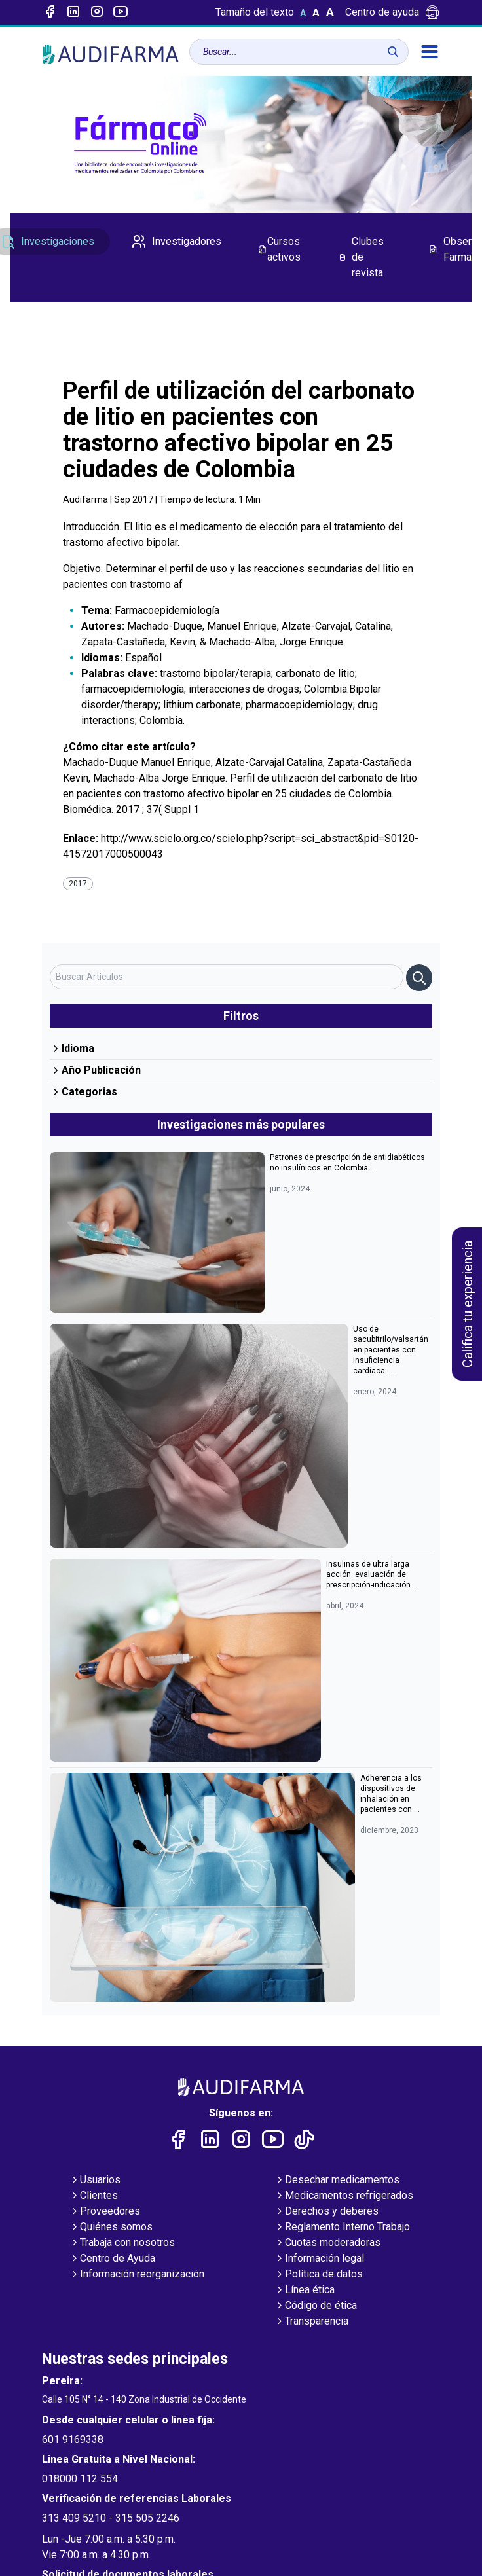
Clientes (93, 2196)
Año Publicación (95, 1070)
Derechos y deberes (326, 2212)
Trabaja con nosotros (122, 2243)
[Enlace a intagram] (97, 12)
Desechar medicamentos (336, 2180)
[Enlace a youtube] (120, 12)
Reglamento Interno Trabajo (342, 2228)
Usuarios (94, 2180)
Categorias (83, 1091)
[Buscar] (393, 51)
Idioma (72, 1048)
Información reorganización (136, 2275)
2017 (78, 883)
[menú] (429, 51)
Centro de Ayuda (112, 2259)
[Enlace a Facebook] (50, 12)
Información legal (319, 2259)
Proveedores (104, 2212)
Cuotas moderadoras (327, 2243)
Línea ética (304, 2290)
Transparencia (311, 2322)
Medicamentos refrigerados (343, 2196)
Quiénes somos (111, 2228)
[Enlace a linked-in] (73, 12)
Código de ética (315, 2306)
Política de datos (318, 2275)
